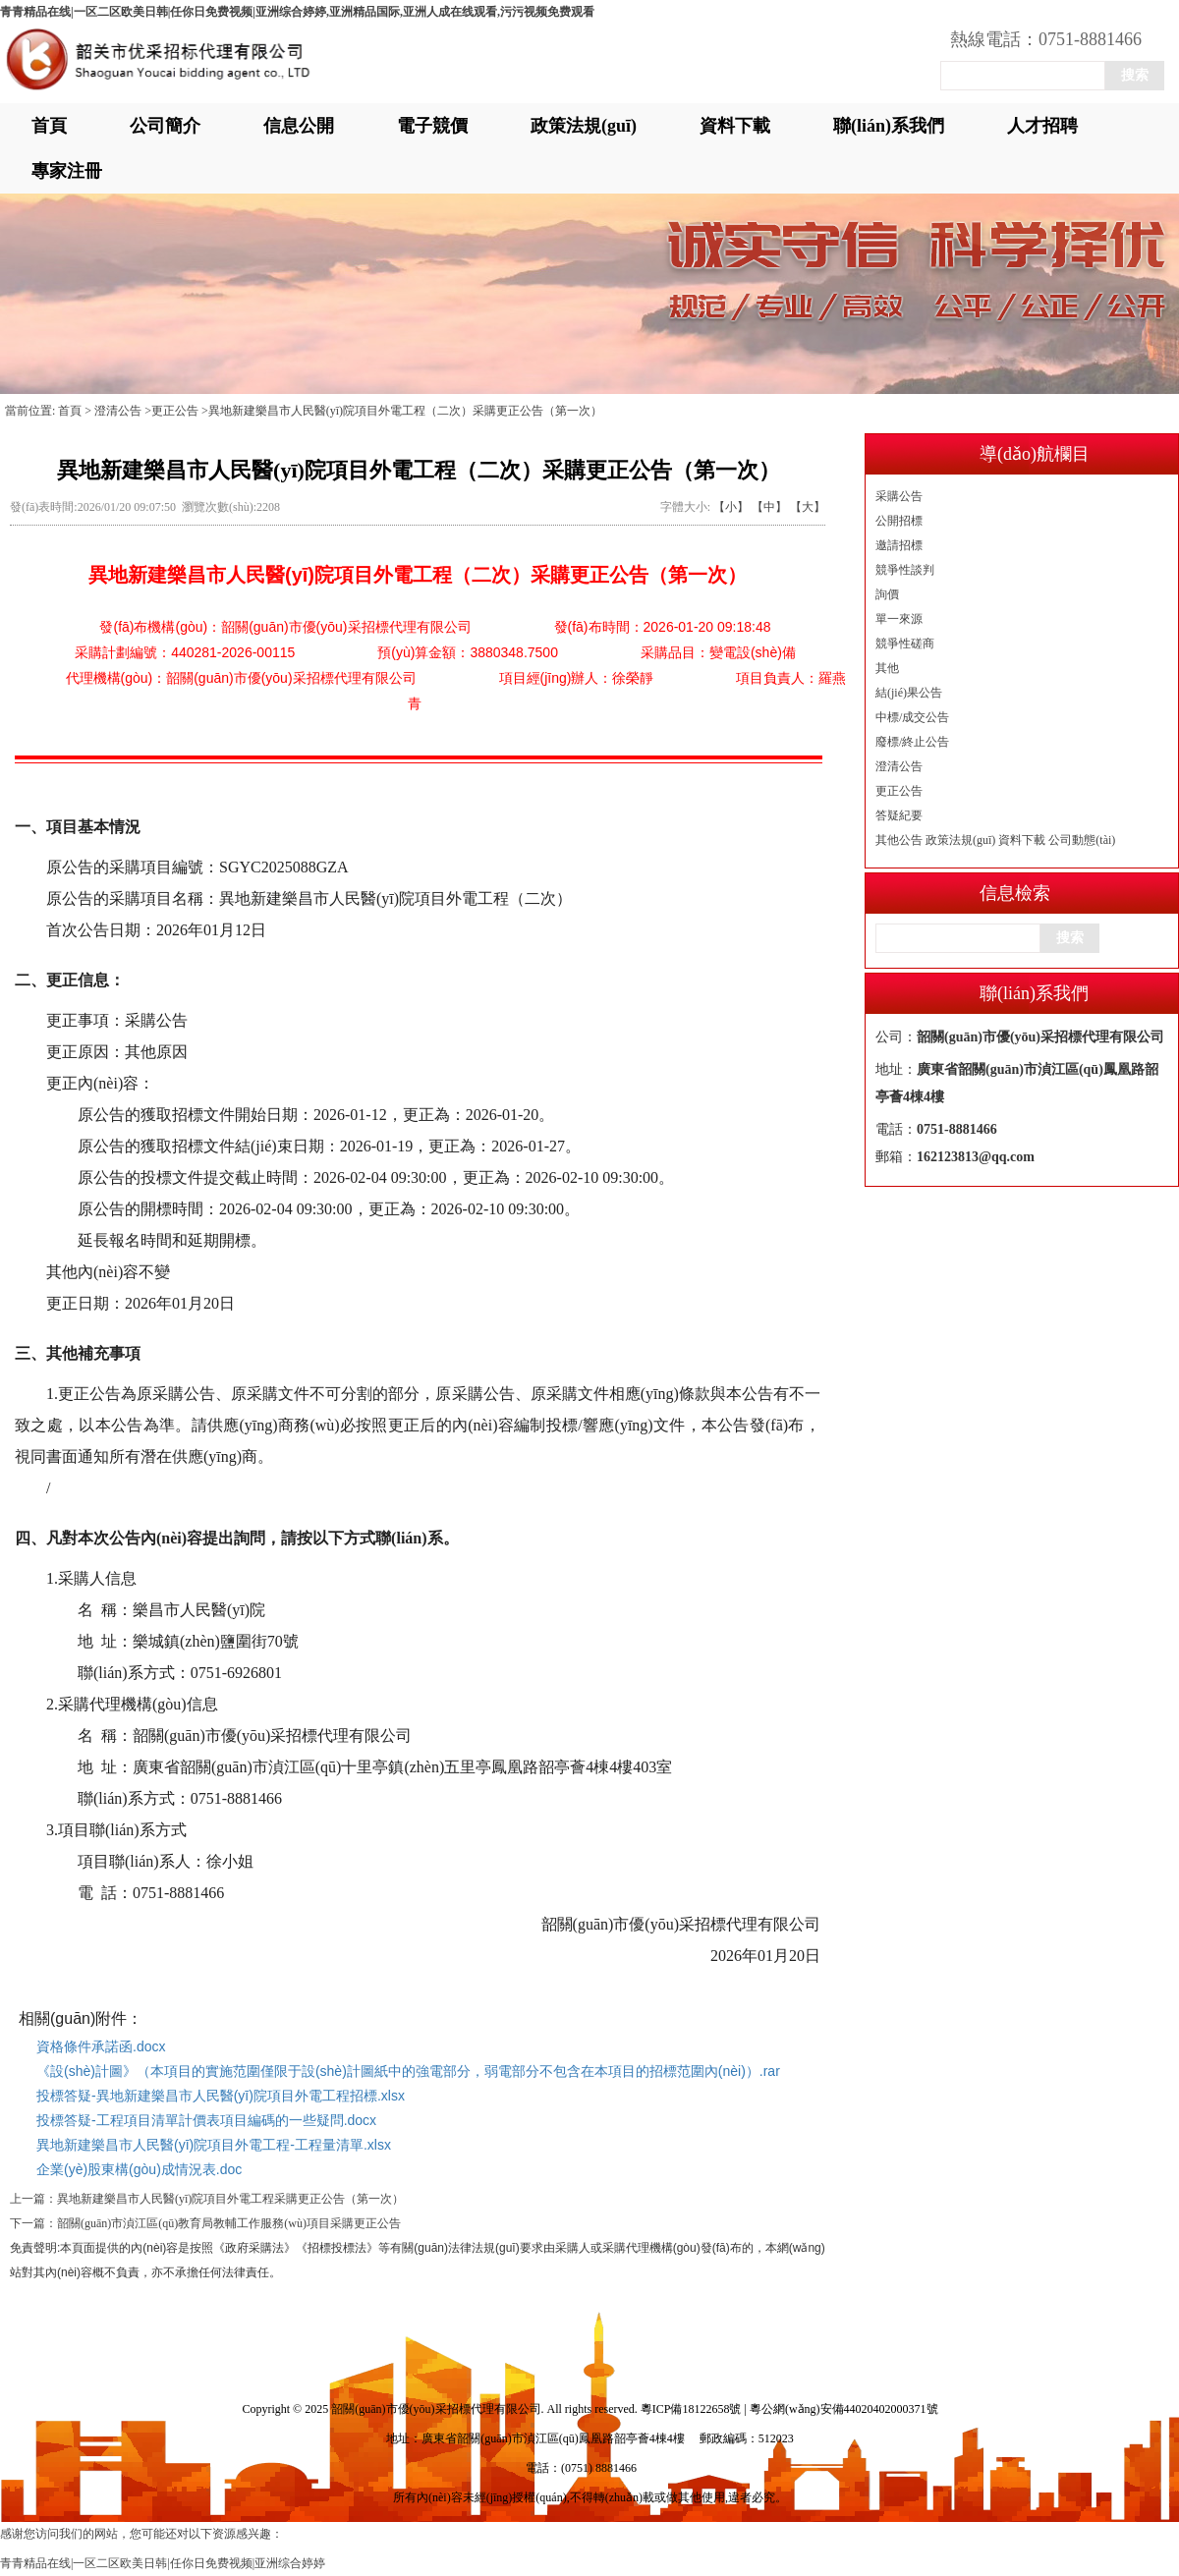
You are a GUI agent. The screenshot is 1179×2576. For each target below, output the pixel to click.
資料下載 (735, 126)
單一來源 (899, 619)
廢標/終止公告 (912, 742)
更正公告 (899, 791)
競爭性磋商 (904, 643)
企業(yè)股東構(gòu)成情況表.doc (139, 2169)
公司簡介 (165, 126)
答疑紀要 (899, 815)
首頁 (49, 126)
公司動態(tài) (1081, 840)
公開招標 (899, 521)
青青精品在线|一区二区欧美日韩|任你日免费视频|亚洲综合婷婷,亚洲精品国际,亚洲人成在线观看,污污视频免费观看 (297, 12)
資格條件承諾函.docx (100, 2046)
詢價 (887, 594)
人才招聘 (1042, 126)
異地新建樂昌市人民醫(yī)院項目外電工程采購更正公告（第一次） (230, 2199)
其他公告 (899, 840)
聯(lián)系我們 (888, 126)
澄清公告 (899, 766)
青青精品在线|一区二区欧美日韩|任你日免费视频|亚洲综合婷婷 (162, 2563)
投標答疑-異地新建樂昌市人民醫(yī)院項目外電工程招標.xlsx (220, 2095)
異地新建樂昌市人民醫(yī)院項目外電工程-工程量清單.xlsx (213, 2145)
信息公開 (298, 126)
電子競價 (432, 126)
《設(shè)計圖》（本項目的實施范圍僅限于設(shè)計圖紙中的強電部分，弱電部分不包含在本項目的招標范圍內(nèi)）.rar (408, 2071)
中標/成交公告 (912, 717)
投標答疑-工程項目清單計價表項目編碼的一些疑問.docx (206, 2120)
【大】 (807, 507)
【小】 (731, 507)
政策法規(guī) (584, 126)
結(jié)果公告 (908, 693)
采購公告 (899, 496)
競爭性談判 (904, 570)
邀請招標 (899, 545)
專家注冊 (66, 171)
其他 (887, 668)
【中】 (769, 507)
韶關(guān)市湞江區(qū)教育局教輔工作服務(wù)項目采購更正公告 (229, 2223)
